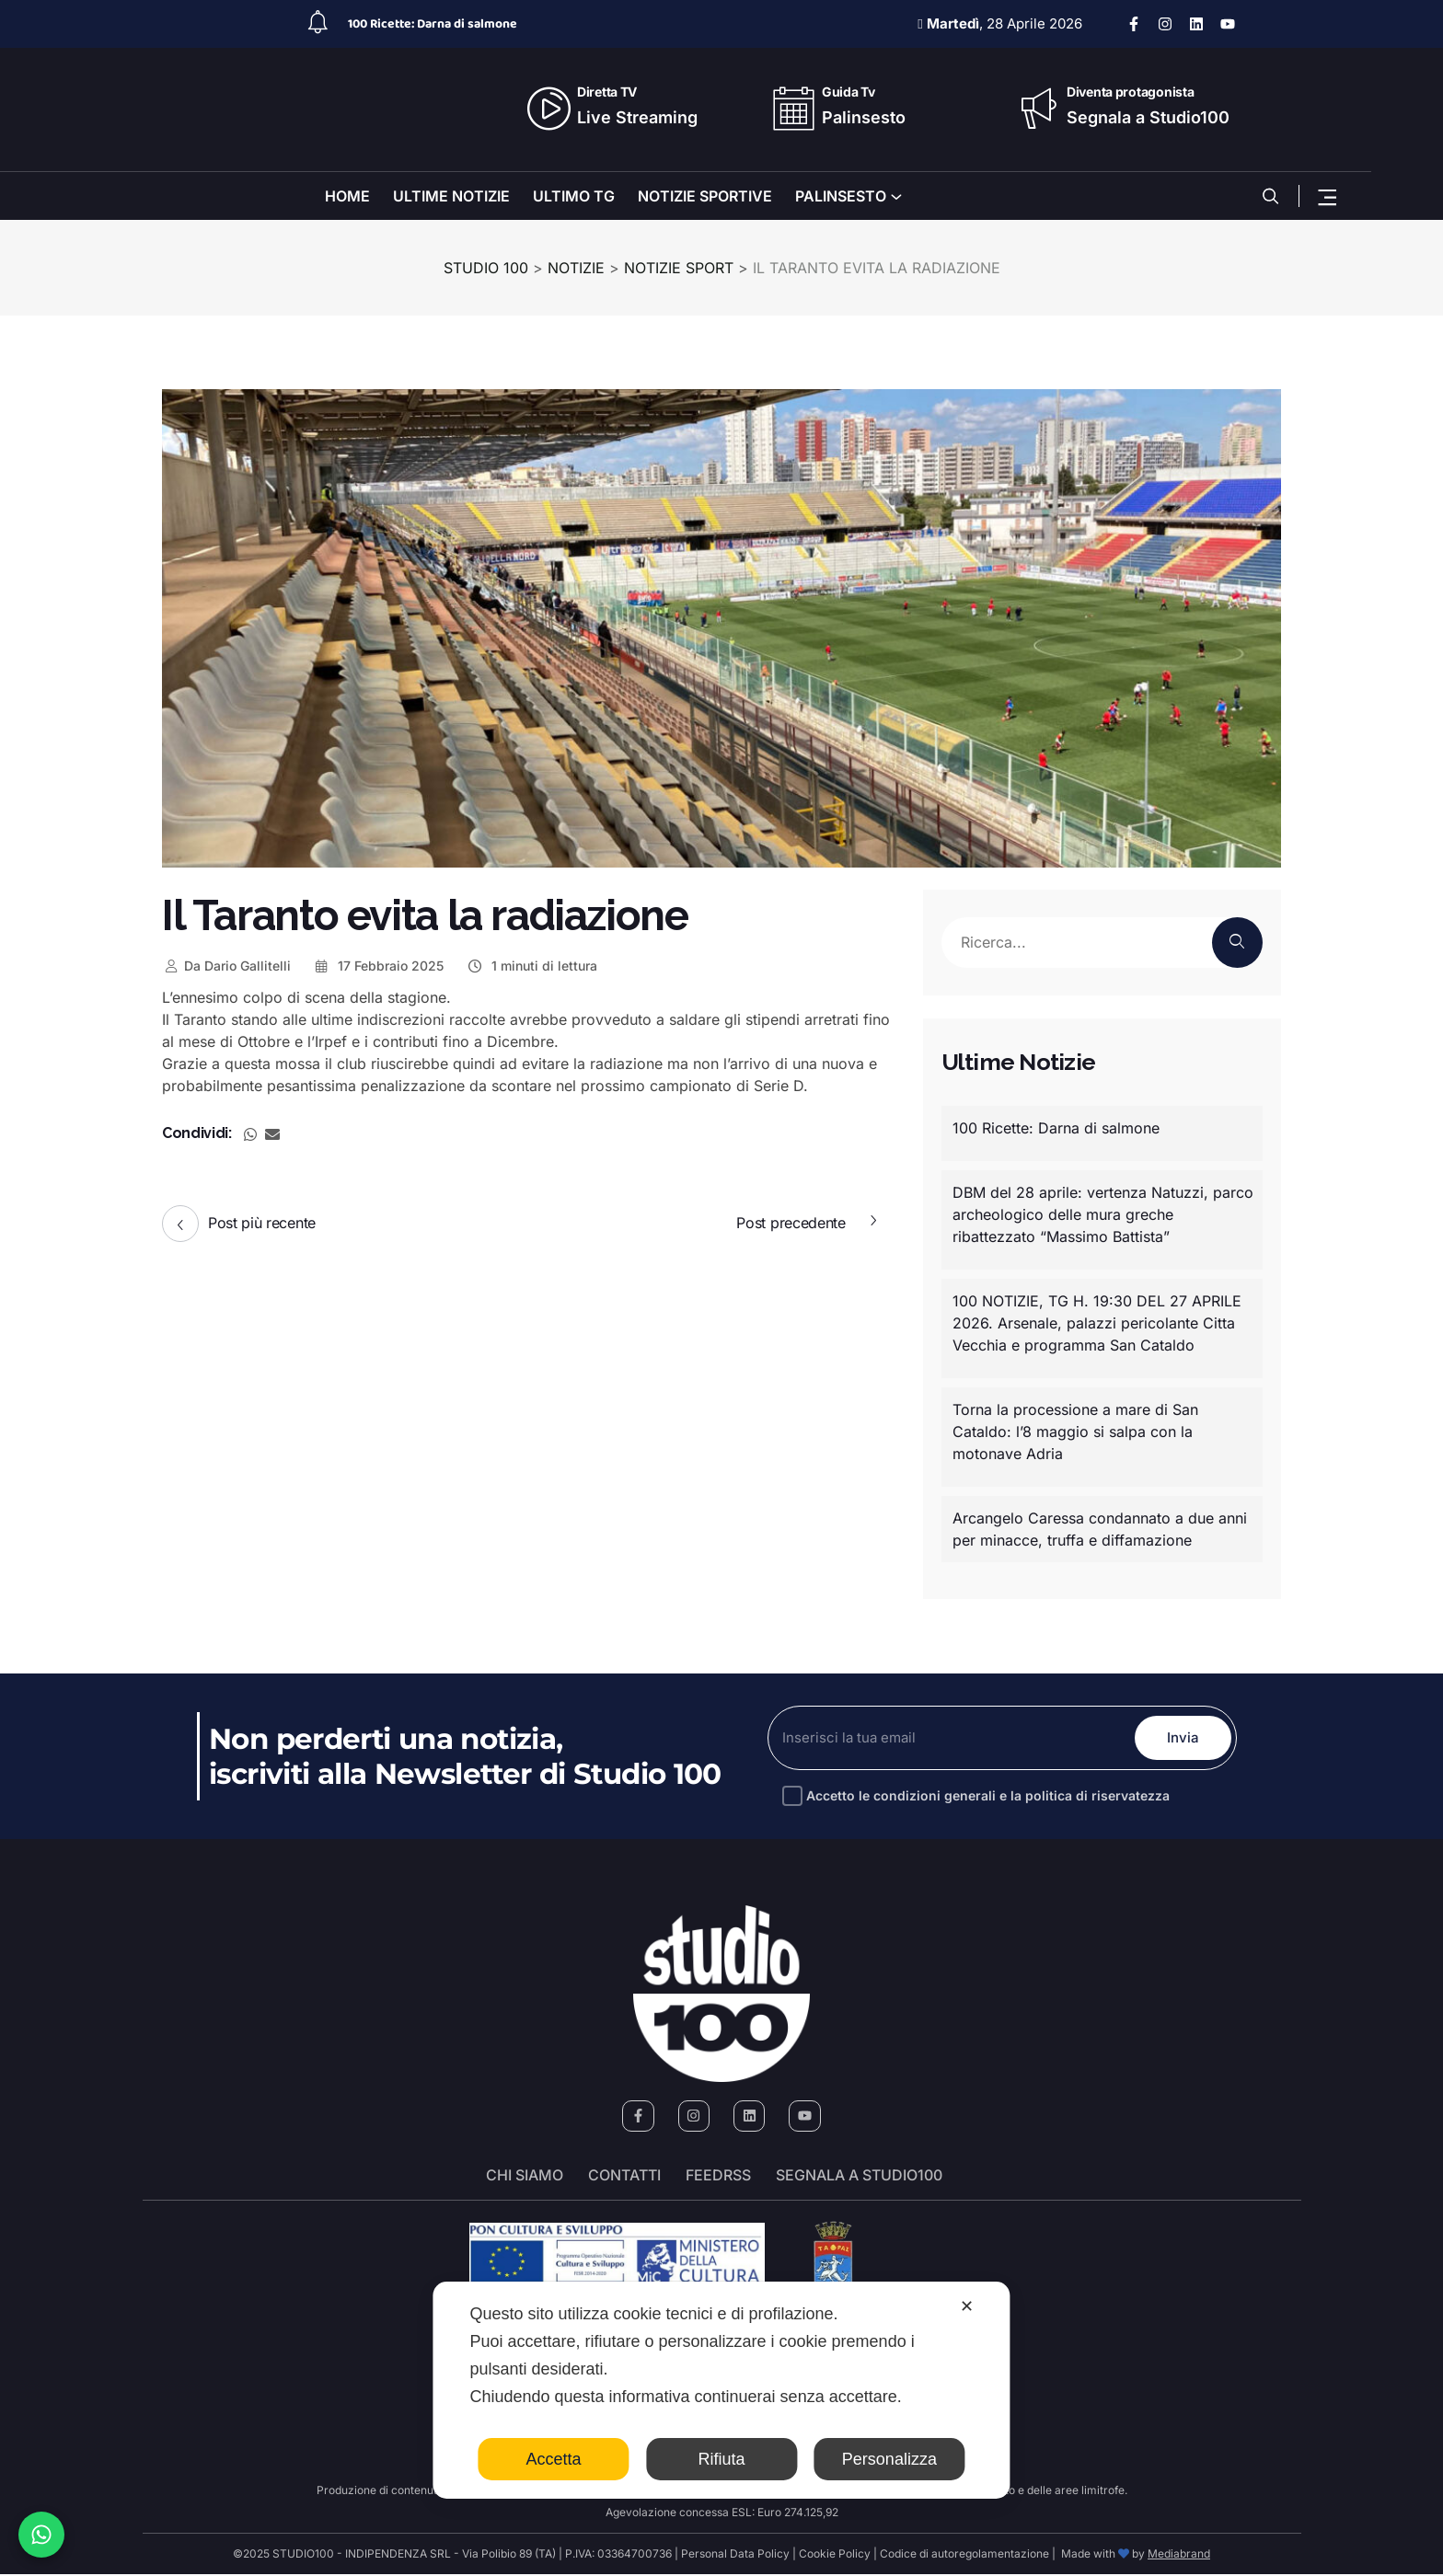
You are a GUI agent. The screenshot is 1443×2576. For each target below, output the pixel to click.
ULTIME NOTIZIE (451, 196)
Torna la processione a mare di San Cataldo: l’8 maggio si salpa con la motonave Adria (1075, 1431)
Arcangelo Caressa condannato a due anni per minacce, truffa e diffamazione (1099, 1529)
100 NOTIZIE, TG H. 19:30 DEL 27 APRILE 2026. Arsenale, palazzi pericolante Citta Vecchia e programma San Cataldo (1096, 1323)
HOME (347, 196)
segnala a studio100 (859, 2177)
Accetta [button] (554, 2459)
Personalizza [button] (889, 2459)
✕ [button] (967, 2306)
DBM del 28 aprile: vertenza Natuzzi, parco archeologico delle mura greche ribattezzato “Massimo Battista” (1102, 1214)
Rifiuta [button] (721, 2459)
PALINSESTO (840, 196)
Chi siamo (524, 2177)
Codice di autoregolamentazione (963, 2555)
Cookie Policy (835, 2555)
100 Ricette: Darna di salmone (432, 24)
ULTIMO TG (574, 196)
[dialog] (721, 2390)
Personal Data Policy (735, 2555)
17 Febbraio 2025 (378, 965)
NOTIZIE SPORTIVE (705, 196)
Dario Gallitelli (226, 965)
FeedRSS (718, 2177)
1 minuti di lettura (531, 965)
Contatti (624, 2177)
